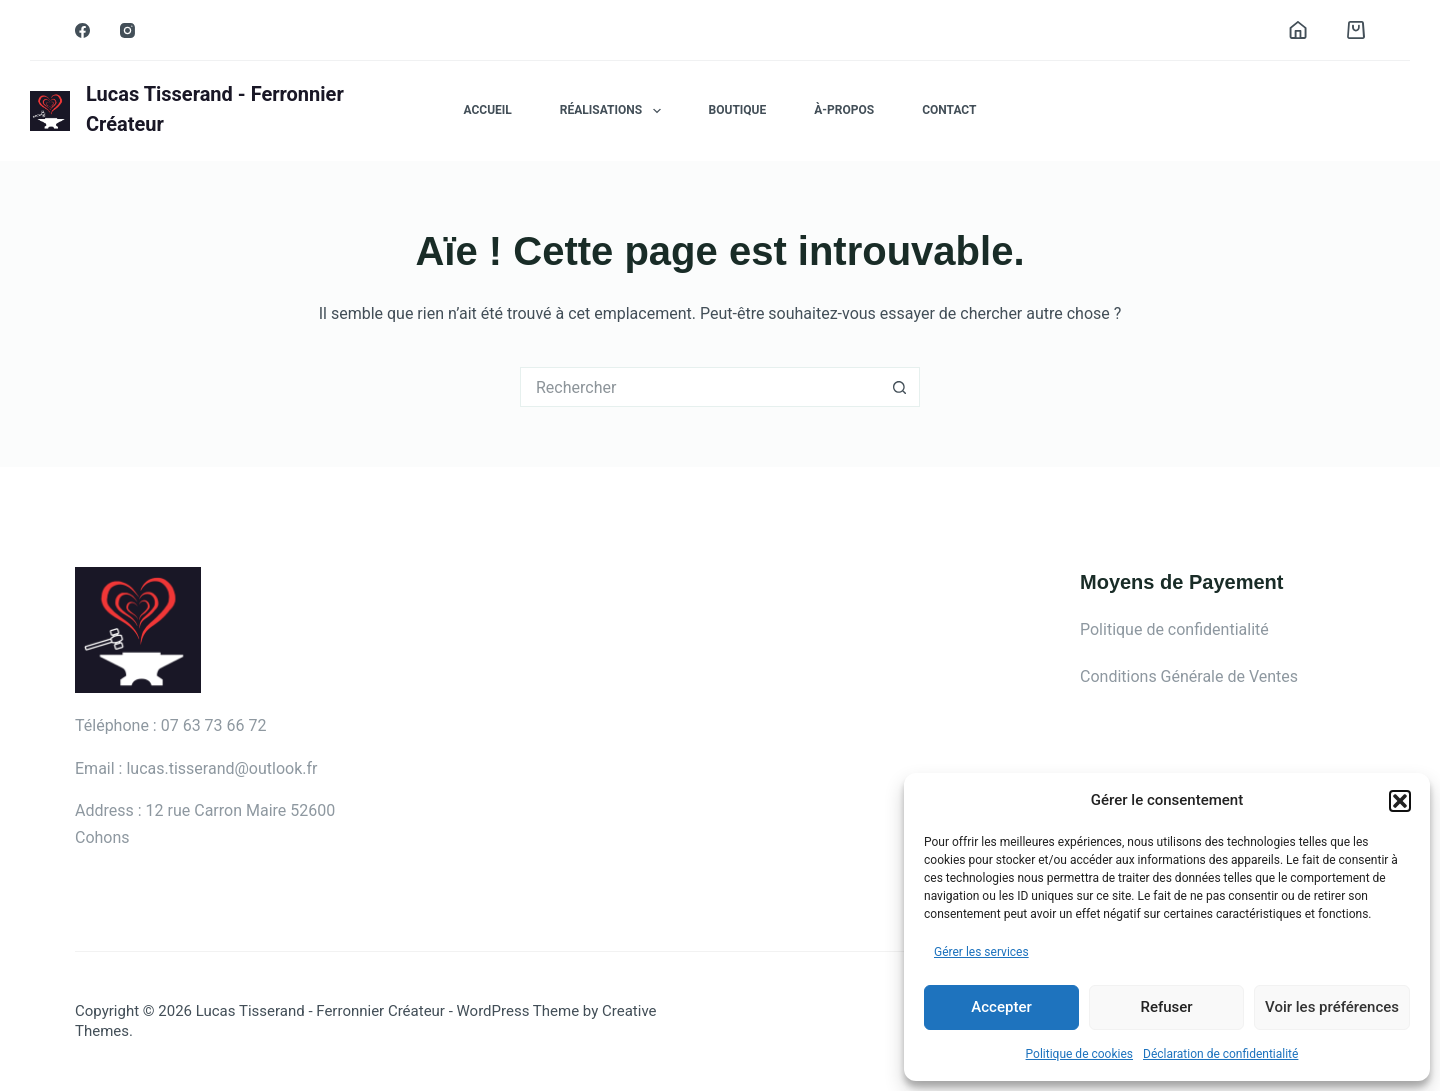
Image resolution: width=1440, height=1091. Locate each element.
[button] (1400, 801)
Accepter (1001, 1007)
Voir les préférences (1332, 1007)
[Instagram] (127, 30)
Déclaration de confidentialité (1220, 1054)
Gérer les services (981, 952)
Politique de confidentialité (1174, 629)
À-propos (844, 110)
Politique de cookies (1079, 1054)
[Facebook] (82, 30)
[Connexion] (1298, 30)
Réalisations (614, 111)
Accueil (488, 110)
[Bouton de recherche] (900, 387)
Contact (949, 110)
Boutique (738, 110)
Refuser (1166, 1007)
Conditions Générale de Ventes (1189, 676)
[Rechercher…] (700, 387)
